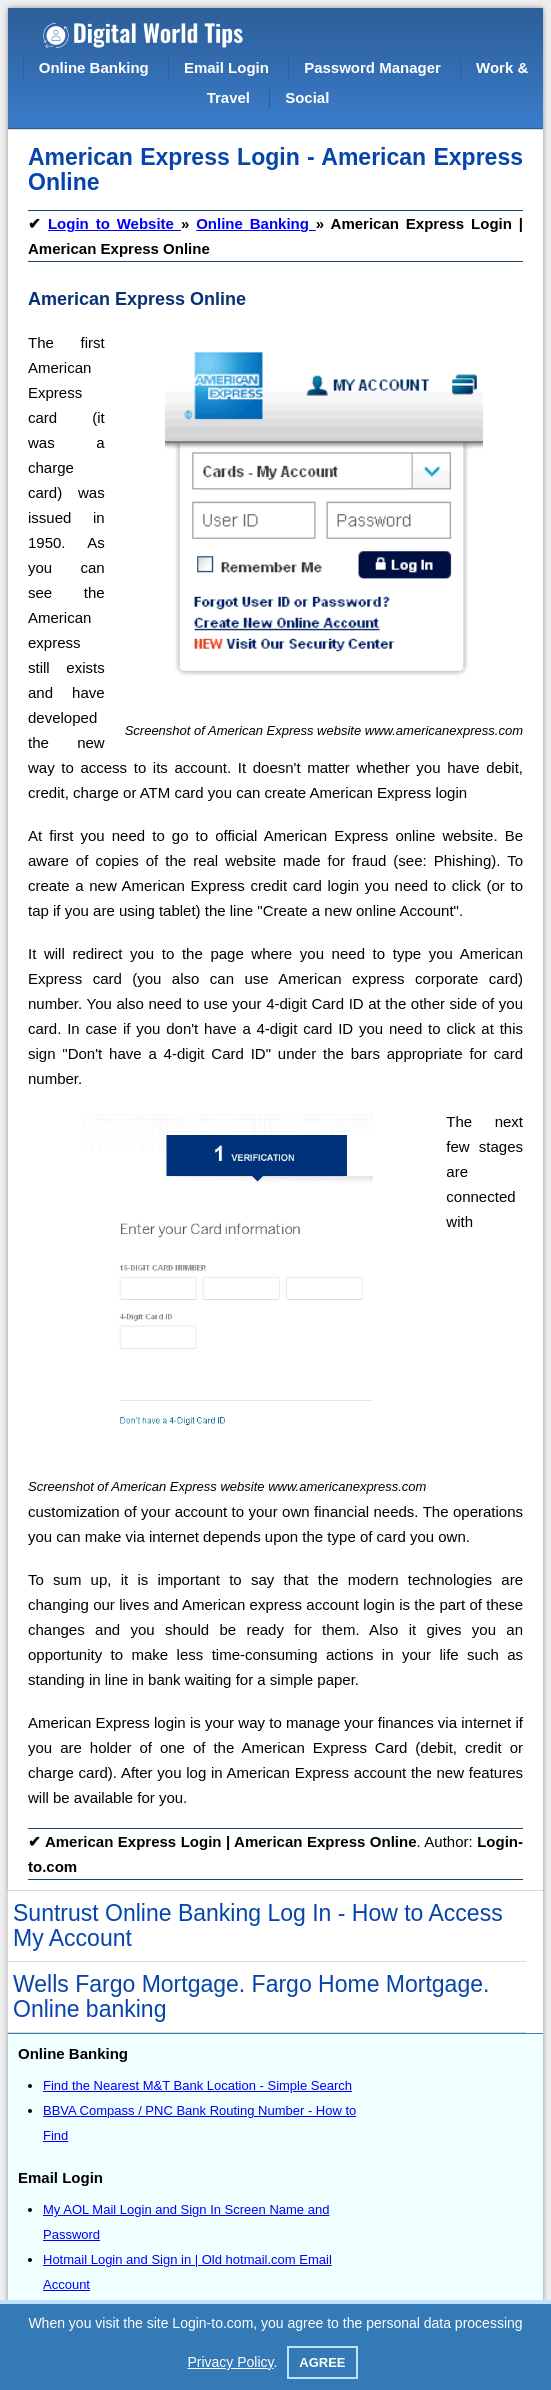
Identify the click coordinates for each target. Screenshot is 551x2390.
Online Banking (94, 67)
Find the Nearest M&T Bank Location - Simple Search (197, 2085)
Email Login (226, 67)
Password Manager (372, 67)
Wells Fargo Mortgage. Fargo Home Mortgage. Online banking (251, 1996)
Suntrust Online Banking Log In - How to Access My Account (258, 1925)
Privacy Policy (230, 2362)
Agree (322, 2362)
